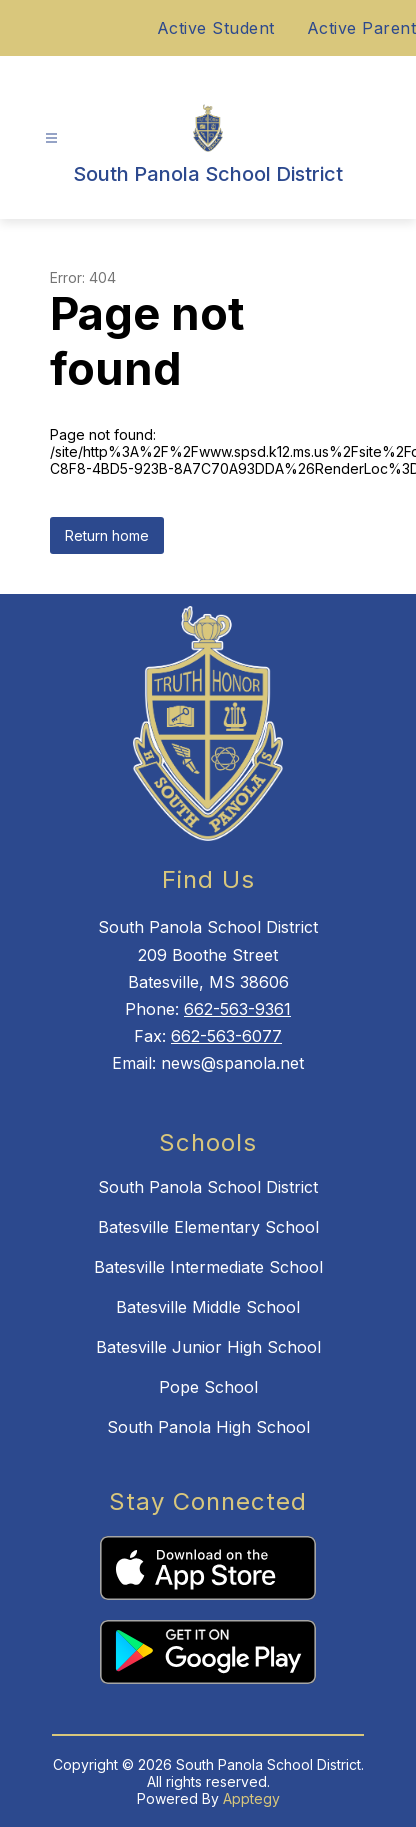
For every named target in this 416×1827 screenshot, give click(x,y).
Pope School (208, 1387)
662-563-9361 (237, 1009)
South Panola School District (208, 1187)
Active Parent (362, 28)
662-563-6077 (226, 1036)
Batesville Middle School (208, 1307)
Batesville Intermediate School (208, 1267)
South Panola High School (208, 1427)
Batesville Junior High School (208, 1347)
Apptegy (251, 1798)
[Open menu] (51, 138)
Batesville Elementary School (208, 1227)
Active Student (216, 28)
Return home (107, 535)
